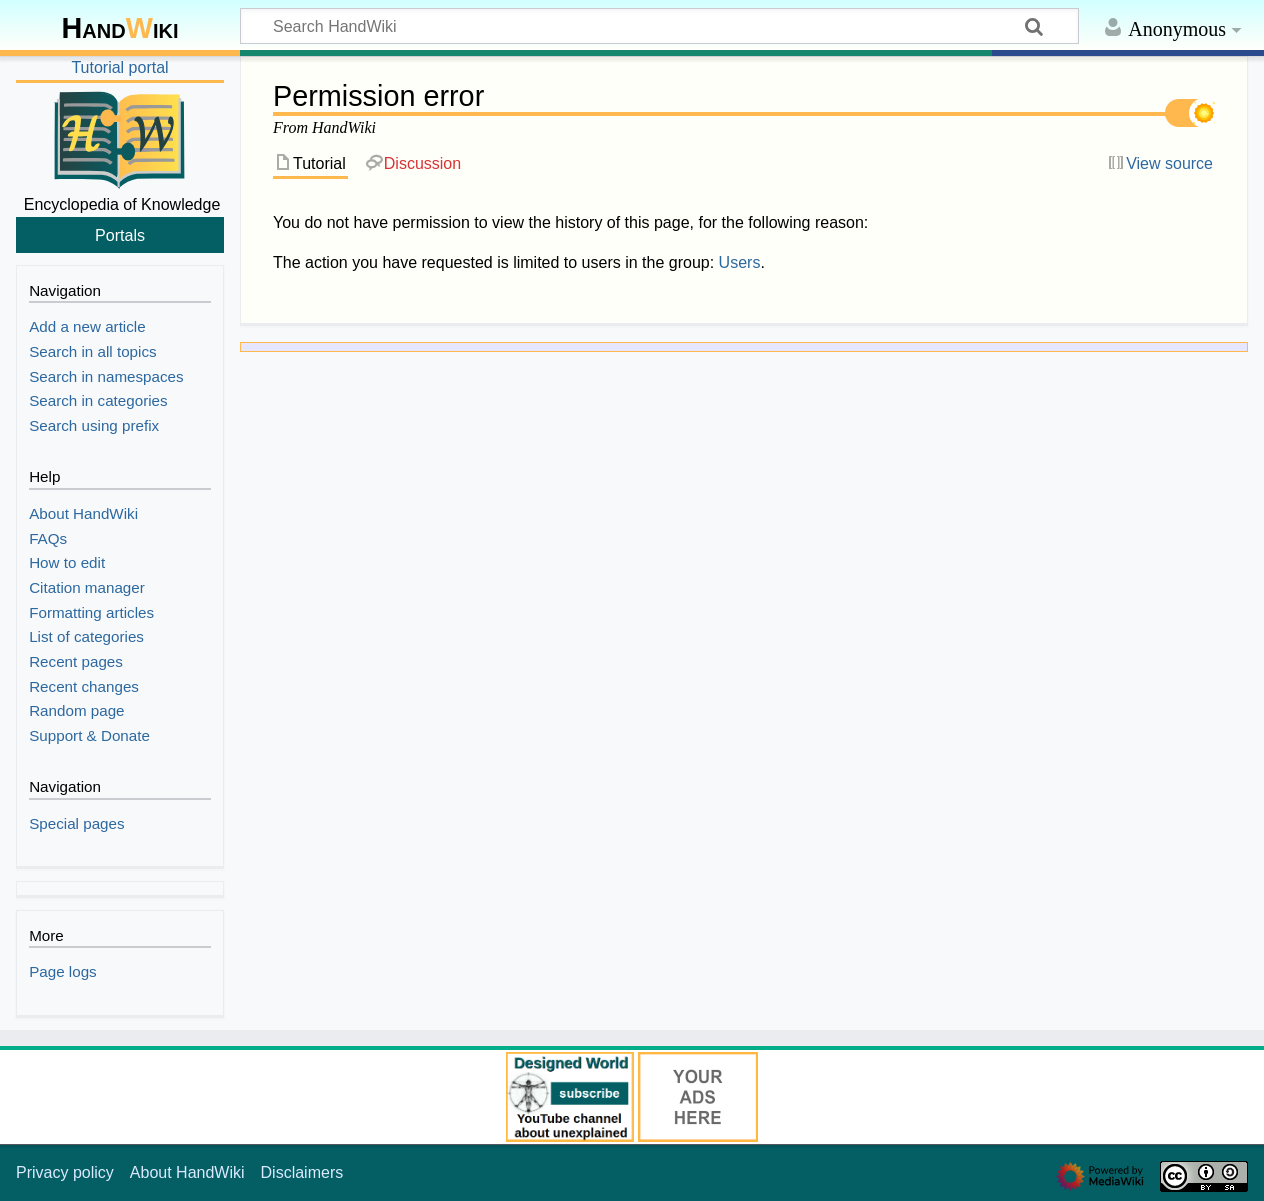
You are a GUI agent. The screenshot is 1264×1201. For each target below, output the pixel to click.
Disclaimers (302, 1172)
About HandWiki (187, 1172)
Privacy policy (65, 1172)
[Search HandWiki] (659, 26)
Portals (120, 235)
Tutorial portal (119, 67)
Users (740, 262)
